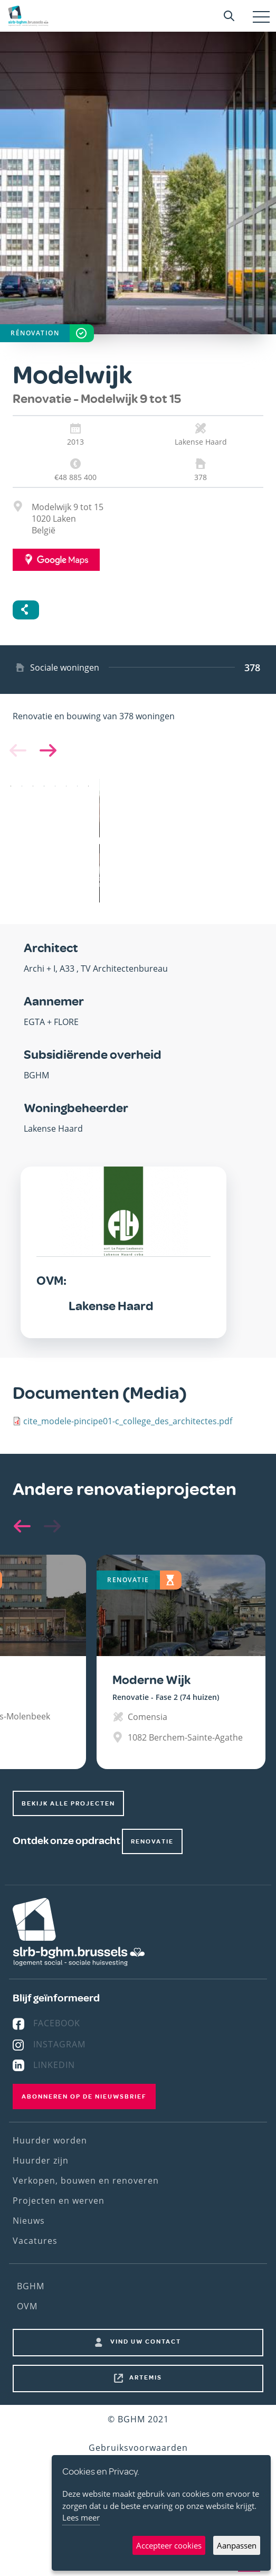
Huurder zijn (41, 2160)
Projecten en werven (58, 2200)
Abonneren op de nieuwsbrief (84, 2096)
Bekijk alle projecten (68, 1803)
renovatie (152, 1841)
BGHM (30, 2286)
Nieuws (29, 2220)
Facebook (56, 2023)
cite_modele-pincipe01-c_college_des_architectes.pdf (127, 1421)
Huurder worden (50, 2140)
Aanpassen (236, 2545)
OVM (27, 2306)
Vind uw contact (145, 2341)
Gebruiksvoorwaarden (138, 2447)
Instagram (59, 2044)
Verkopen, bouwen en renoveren (86, 2180)
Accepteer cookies (169, 2545)
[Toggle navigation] (261, 17)
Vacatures (35, 2240)
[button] (46, 750)
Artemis (145, 2377)
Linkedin (54, 2065)
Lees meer (81, 2517)
